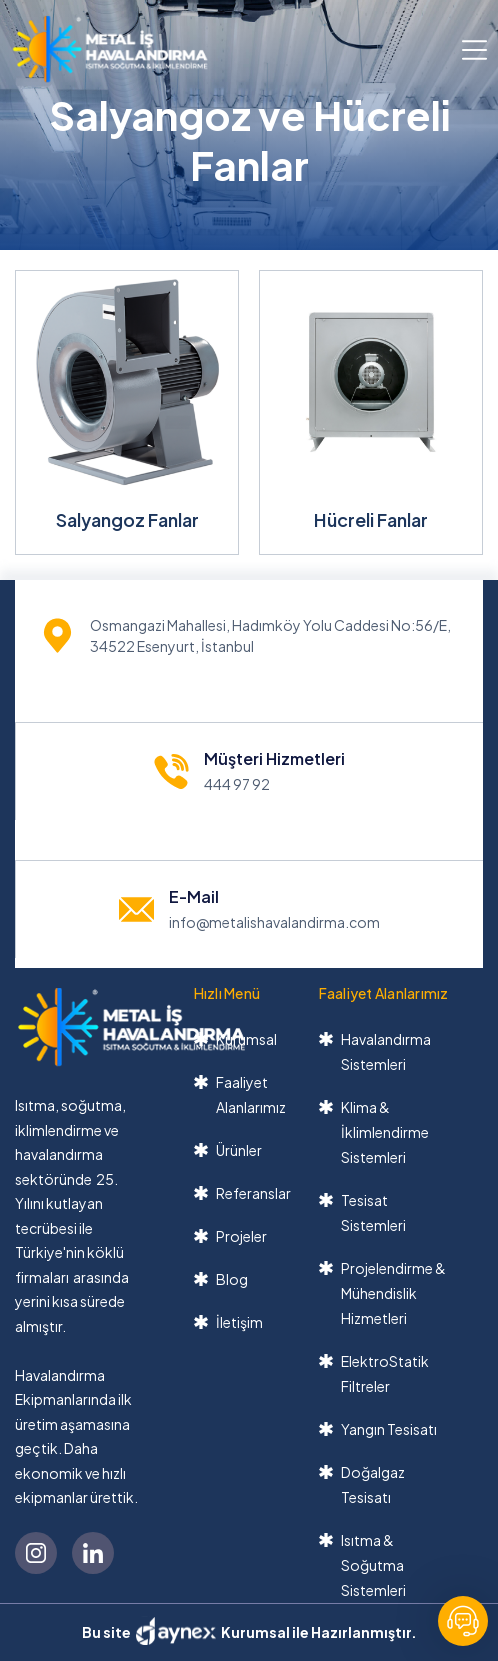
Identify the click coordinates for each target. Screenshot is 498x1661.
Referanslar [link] (253, 1193)
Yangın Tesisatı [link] (389, 1429)
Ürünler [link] (239, 1150)
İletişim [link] (239, 1322)
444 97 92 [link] (237, 784)
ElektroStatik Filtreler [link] (385, 1373)
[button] (474, 49)
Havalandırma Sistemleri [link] (386, 1051)
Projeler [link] (241, 1236)
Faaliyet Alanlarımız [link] (251, 1094)
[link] (110, 49)
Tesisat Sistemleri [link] (373, 1212)
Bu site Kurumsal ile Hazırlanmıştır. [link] (249, 1631)
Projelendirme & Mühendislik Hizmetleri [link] (393, 1293)
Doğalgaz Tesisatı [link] (373, 1484)
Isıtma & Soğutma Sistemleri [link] (373, 1565)
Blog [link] (232, 1279)
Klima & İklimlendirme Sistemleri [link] (385, 1132)
